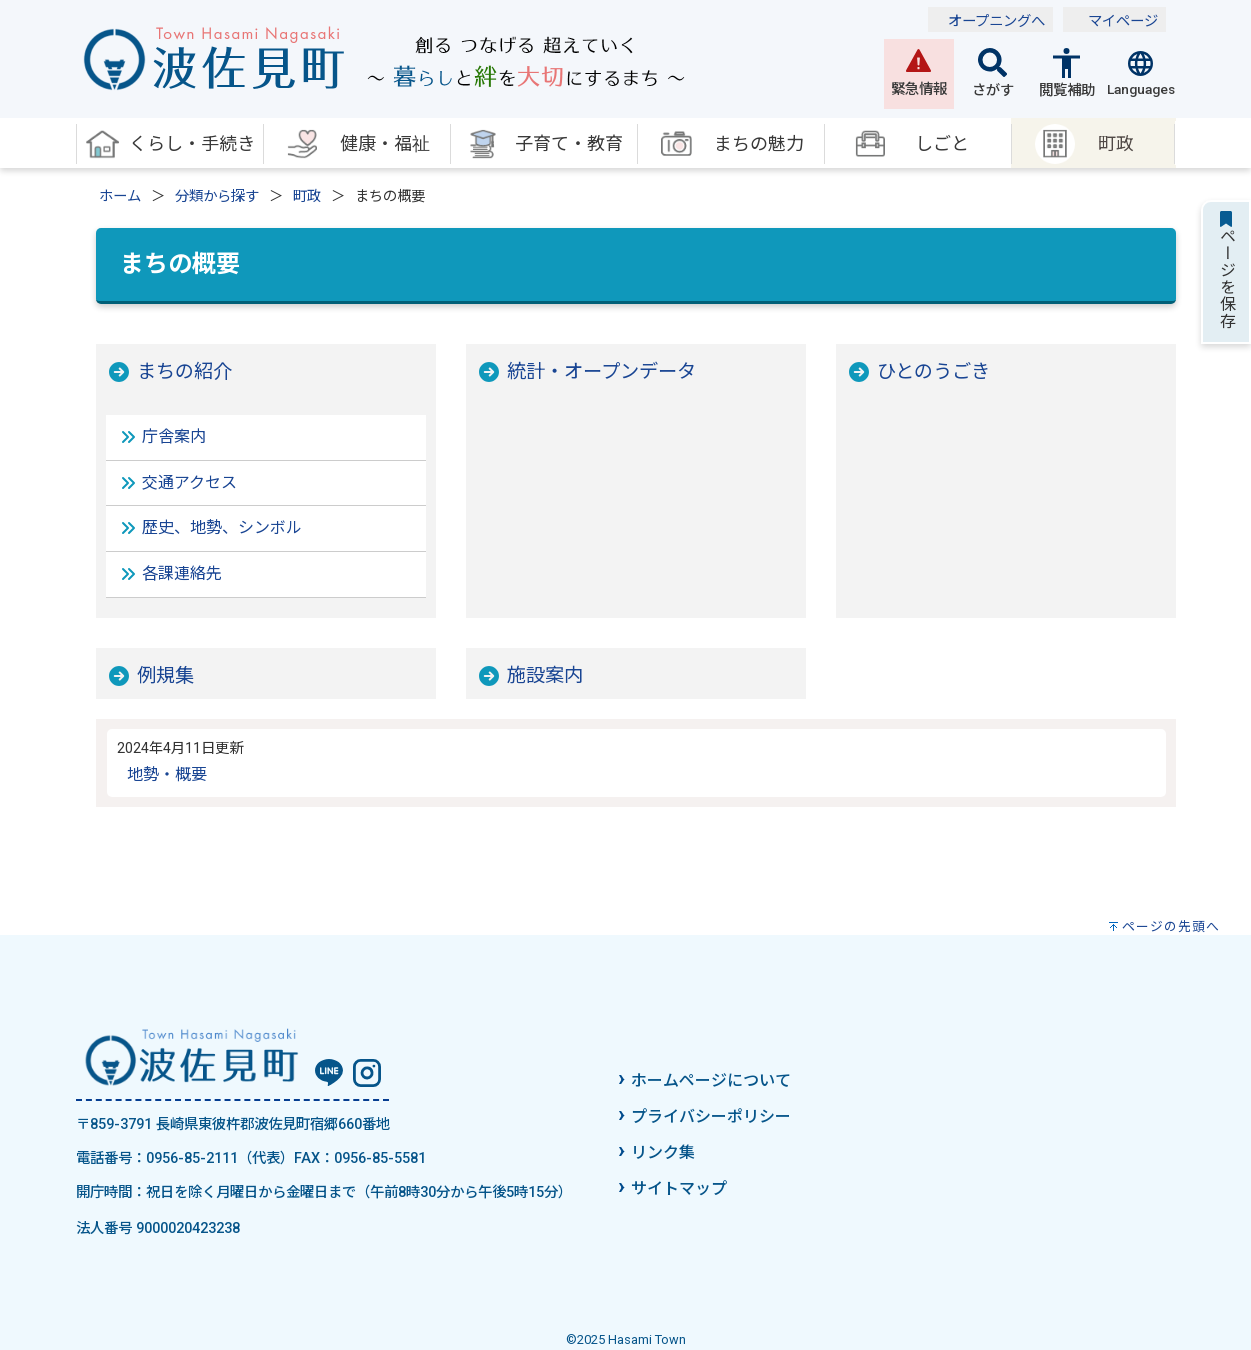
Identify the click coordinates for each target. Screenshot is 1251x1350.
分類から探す (217, 196)
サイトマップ (679, 1188)
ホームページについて (711, 1080)
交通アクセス (189, 482)
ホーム (120, 196)
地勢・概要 (167, 774)
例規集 (165, 675)
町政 (307, 196)
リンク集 (663, 1152)
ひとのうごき (933, 371)
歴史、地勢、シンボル (222, 527)
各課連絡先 (182, 573)
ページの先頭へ (1171, 926)
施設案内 (545, 675)
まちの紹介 (184, 371)
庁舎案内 (174, 436)
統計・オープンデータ (601, 371)
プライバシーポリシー (711, 1116)
